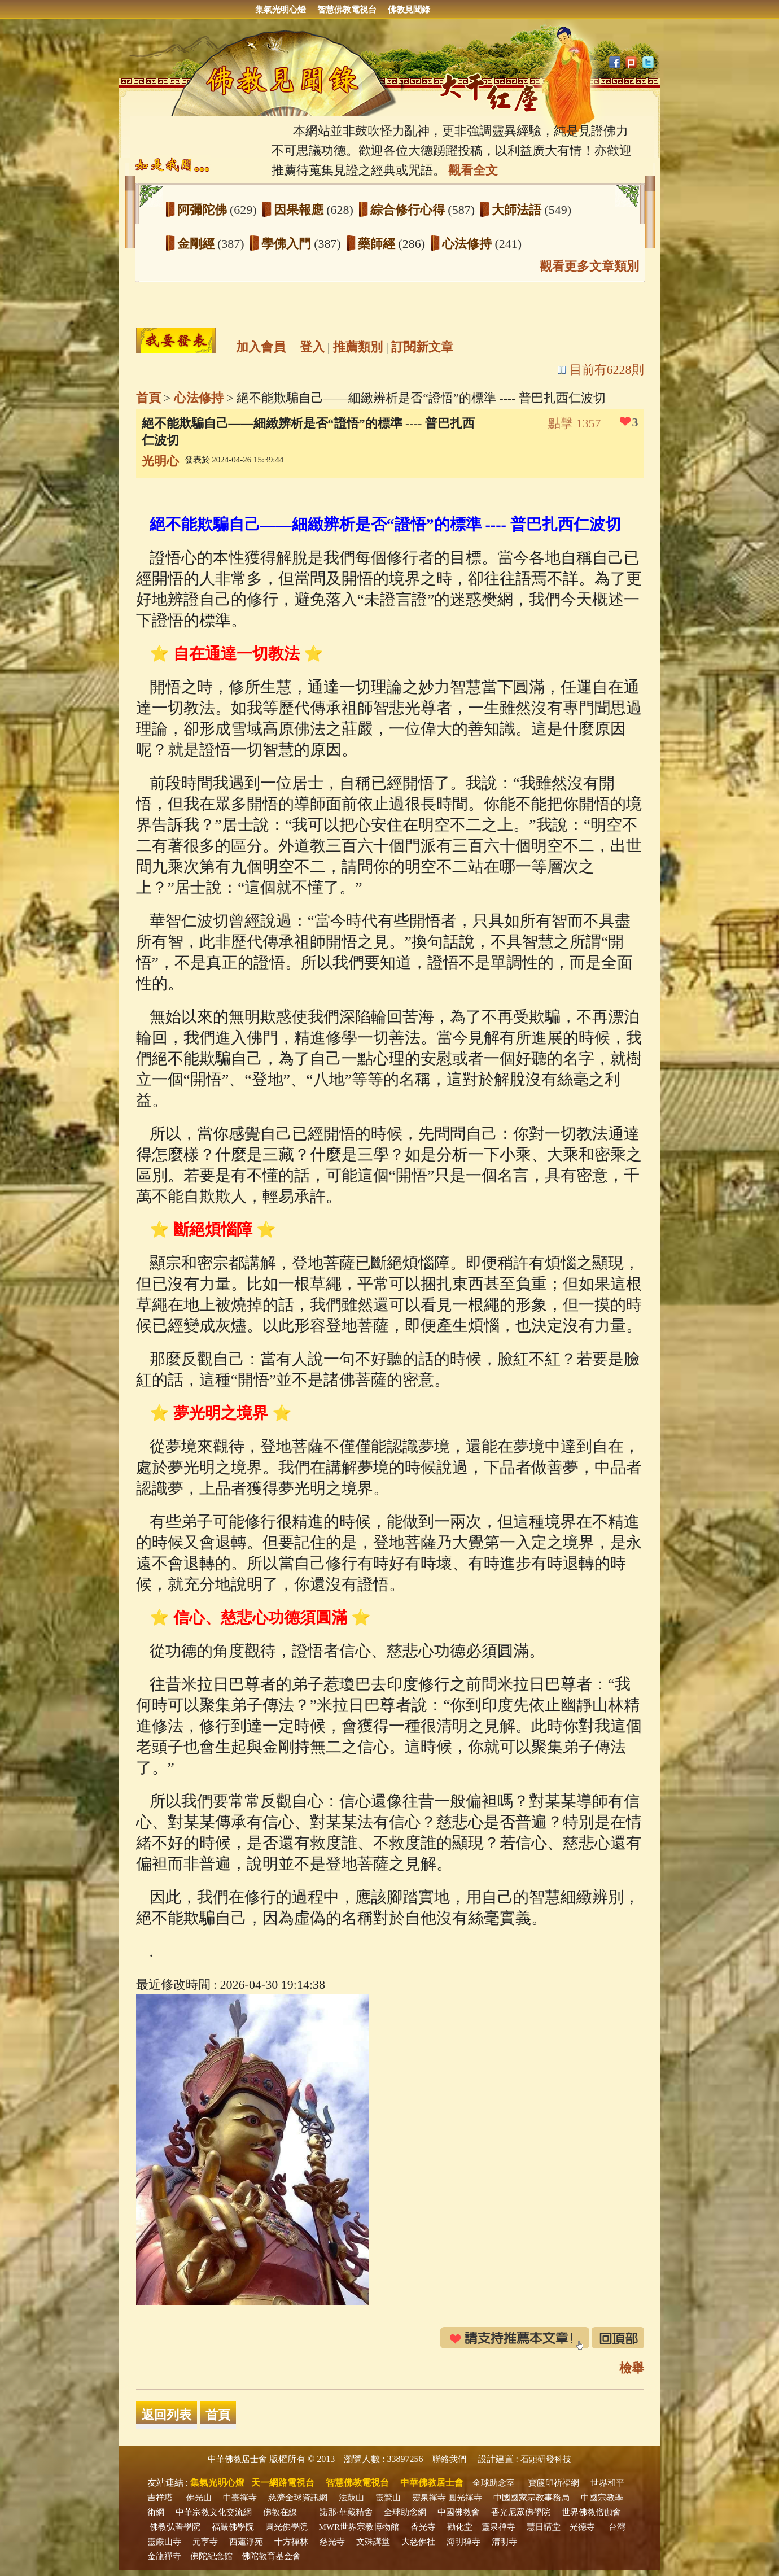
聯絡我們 (449, 2459)
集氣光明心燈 (280, 9)
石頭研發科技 (545, 2459)
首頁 (148, 398)
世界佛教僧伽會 (591, 2512)
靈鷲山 (388, 2497)
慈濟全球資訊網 (297, 2497)
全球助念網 (405, 2512)
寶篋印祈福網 (553, 2482)
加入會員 (261, 347)
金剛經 (197, 244)
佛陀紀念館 (211, 2556)
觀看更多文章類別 (589, 266)
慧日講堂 (544, 2526)
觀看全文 (473, 170)
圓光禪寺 (465, 2497)
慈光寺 (332, 2541)
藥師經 (378, 244)
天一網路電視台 (282, 2482)
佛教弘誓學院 (175, 2526)
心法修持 (468, 244)
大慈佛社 (418, 2541)
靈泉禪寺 (429, 2497)
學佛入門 (287, 244)
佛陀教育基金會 (271, 2556)
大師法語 (518, 210)
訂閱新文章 (422, 347)
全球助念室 (493, 2482)
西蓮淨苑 (246, 2541)
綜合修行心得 (409, 210)
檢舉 (631, 2368)
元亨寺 (205, 2541)
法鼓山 (351, 2497)
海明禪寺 (463, 2541)
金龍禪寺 (164, 2556)
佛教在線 (280, 2512)
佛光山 (199, 2497)
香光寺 (423, 2526)
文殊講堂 (373, 2541)
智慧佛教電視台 (347, 9)
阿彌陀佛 (203, 210)
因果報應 (300, 210)
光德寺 (582, 2526)
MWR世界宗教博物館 (359, 2526)
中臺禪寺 (240, 2497)
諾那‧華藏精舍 (346, 2512)
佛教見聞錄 (409, 9)
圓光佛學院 (286, 2526)
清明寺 (504, 2541)
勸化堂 (459, 2526)
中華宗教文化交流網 (214, 2512)
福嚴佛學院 (233, 2526)
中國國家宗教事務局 (531, 2497)
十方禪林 (291, 2541)
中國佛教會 (458, 2512)
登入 (312, 347)
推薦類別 (358, 347)
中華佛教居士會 (237, 2459)
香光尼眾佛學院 (520, 2512)
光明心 (160, 461)
